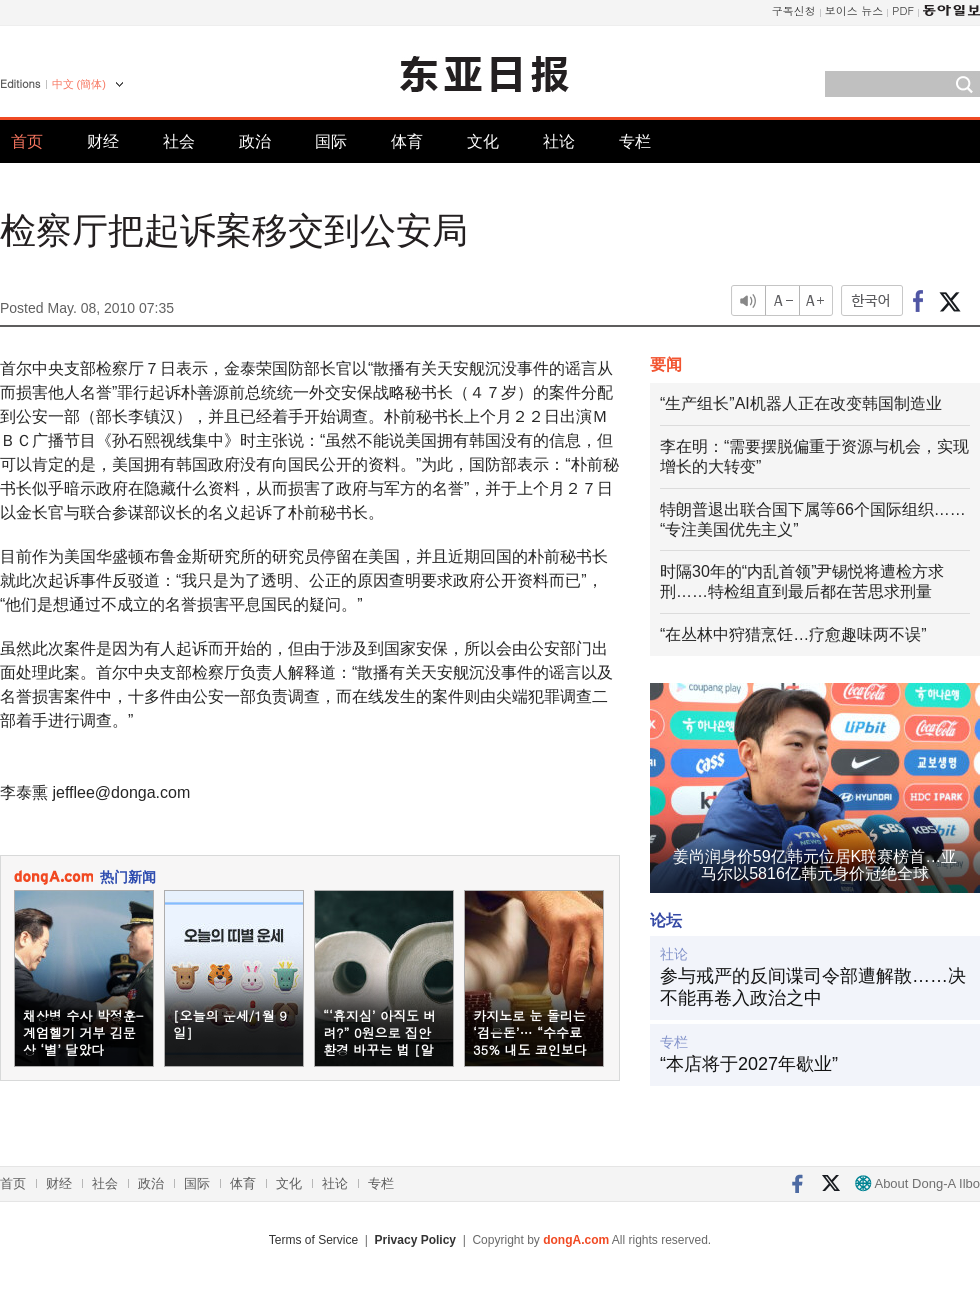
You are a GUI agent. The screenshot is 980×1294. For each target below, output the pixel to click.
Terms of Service (313, 1240)
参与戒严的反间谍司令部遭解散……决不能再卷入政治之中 (813, 987)
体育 (407, 141)
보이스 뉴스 (854, 10)
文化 (483, 141)
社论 (559, 141)
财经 (103, 141)
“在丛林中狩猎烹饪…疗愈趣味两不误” (793, 634)
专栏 (635, 141)
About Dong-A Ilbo (917, 1183)
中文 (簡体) (79, 84)
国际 (331, 141)
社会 (179, 141)
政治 (255, 141)
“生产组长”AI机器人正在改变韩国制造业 (801, 403)
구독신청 (794, 10)
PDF (903, 10)
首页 (27, 141)
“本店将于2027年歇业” (749, 1064)
